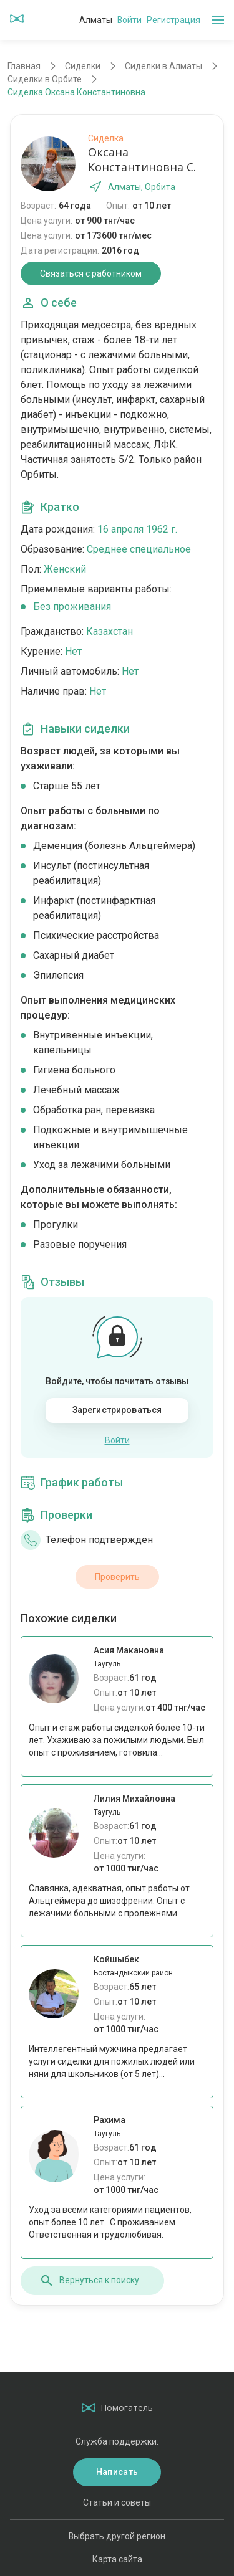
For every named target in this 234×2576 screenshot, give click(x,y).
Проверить (117, 1577)
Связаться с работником (91, 273)
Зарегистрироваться (117, 1410)
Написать (117, 2472)
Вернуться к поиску (89, 2280)
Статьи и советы (117, 2502)
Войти (129, 20)
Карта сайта (117, 2559)
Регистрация (173, 20)
